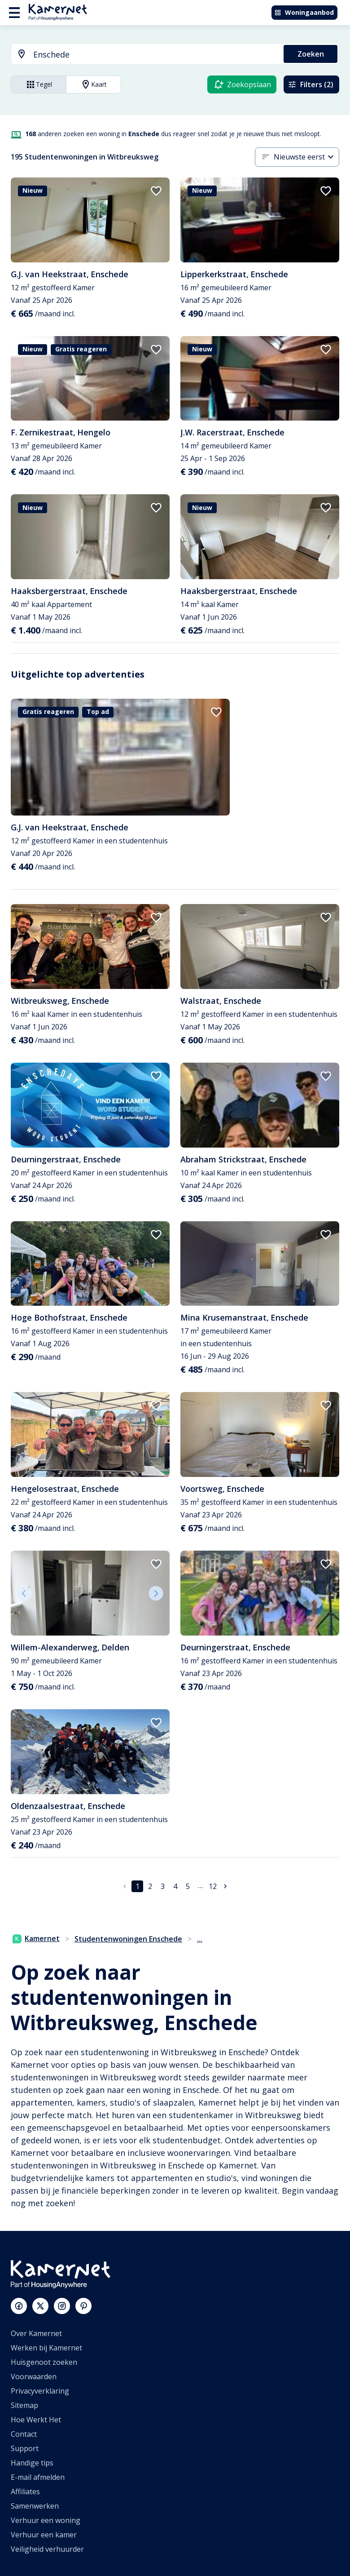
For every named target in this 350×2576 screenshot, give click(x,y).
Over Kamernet (36, 2333)
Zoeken (311, 54)
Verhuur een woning (45, 2520)
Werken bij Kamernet (46, 2348)
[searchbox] (155, 54)
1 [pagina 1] (138, 1886)
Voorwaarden (34, 2376)
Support (25, 2448)
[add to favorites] (156, 191)
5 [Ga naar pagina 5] (188, 1886)
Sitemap (24, 2405)
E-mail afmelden (38, 2477)
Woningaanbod (304, 12)
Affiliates (25, 2491)
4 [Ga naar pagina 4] (175, 1886)
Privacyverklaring (40, 2391)
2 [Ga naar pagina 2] (150, 1886)
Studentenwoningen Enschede (128, 1939)
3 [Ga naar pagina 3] (163, 1886)
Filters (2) (310, 84)
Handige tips (32, 2463)
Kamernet (36, 1938)
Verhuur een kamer (44, 2535)
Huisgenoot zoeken (44, 2362)
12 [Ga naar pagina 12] (213, 1886)
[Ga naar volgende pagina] (225, 1886)
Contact (24, 2434)
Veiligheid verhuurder (47, 2549)
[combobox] (142, 55)
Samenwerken (35, 2506)
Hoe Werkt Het (36, 2420)
